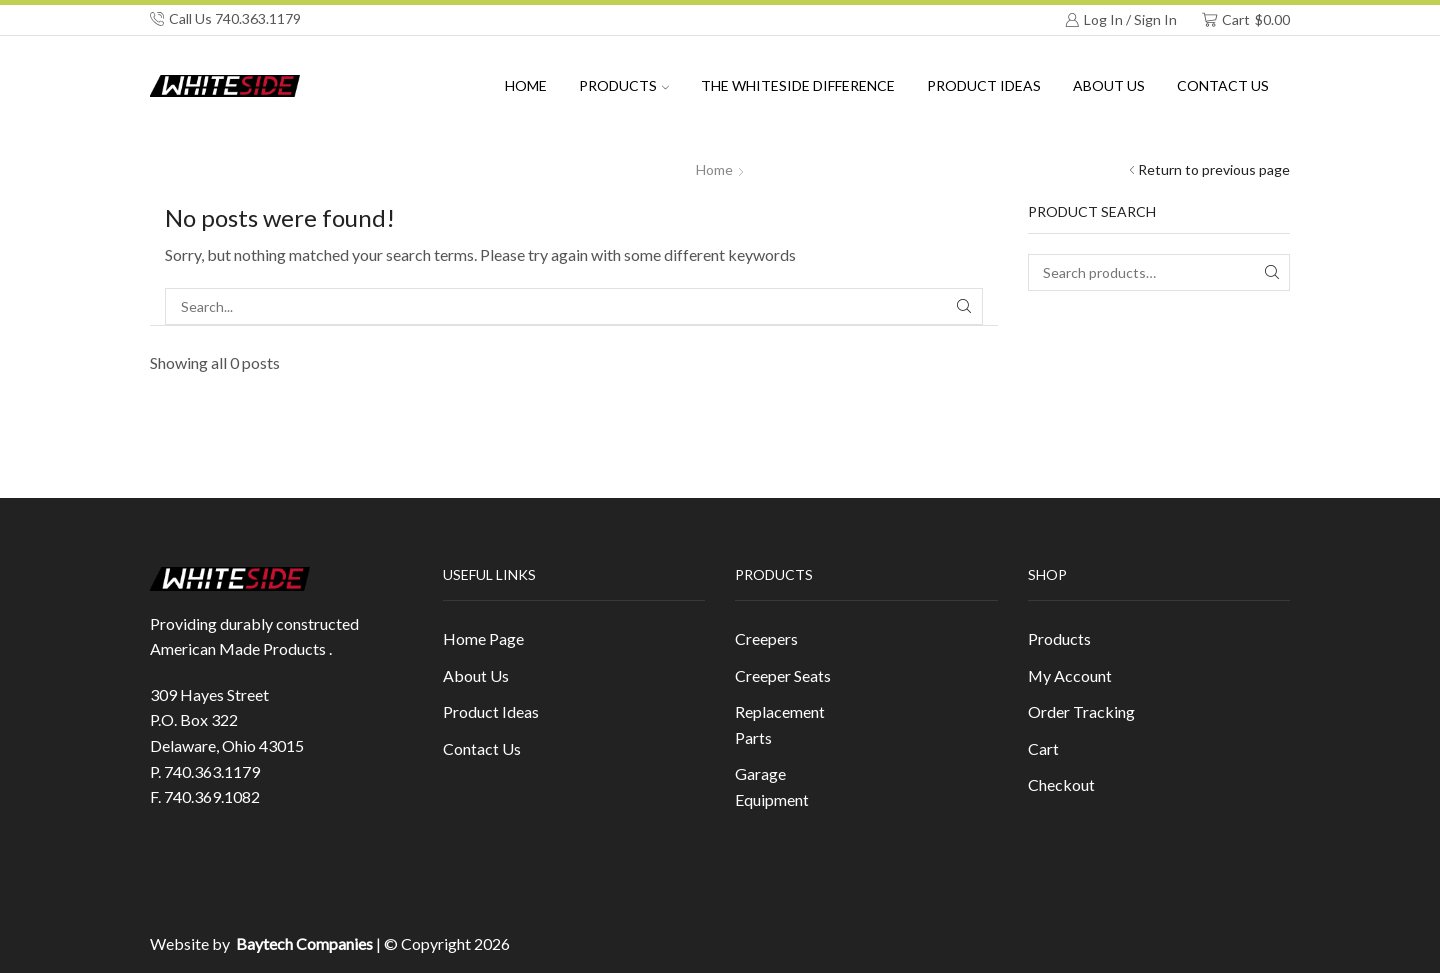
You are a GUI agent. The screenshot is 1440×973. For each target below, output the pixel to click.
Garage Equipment (772, 786)
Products (624, 85)
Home (526, 85)
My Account (1070, 675)
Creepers (766, 638)
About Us (476, 675)
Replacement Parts (780, 724)
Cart (1043, 748)
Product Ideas (984, 85)
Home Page (483, 638)
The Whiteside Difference (798, 85)
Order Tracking (1081, 711)
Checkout (1061, 784)
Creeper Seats (783, 675)
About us (1109, 85)
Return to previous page (1214, 169)
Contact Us (1223, 85)
